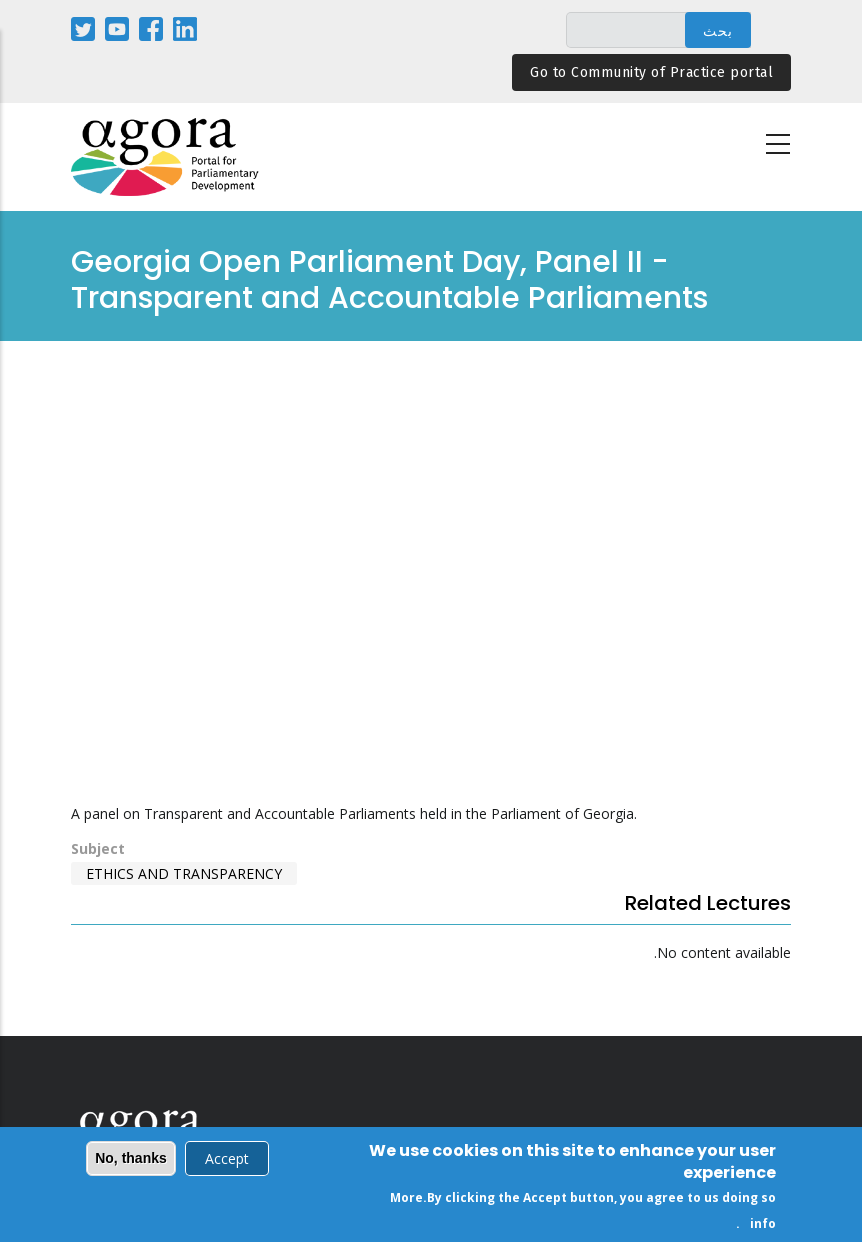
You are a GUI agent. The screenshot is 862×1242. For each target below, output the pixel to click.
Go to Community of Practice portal (651, 72)
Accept (227, 1158)
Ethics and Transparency (184, 873)
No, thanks (131, 1158)
